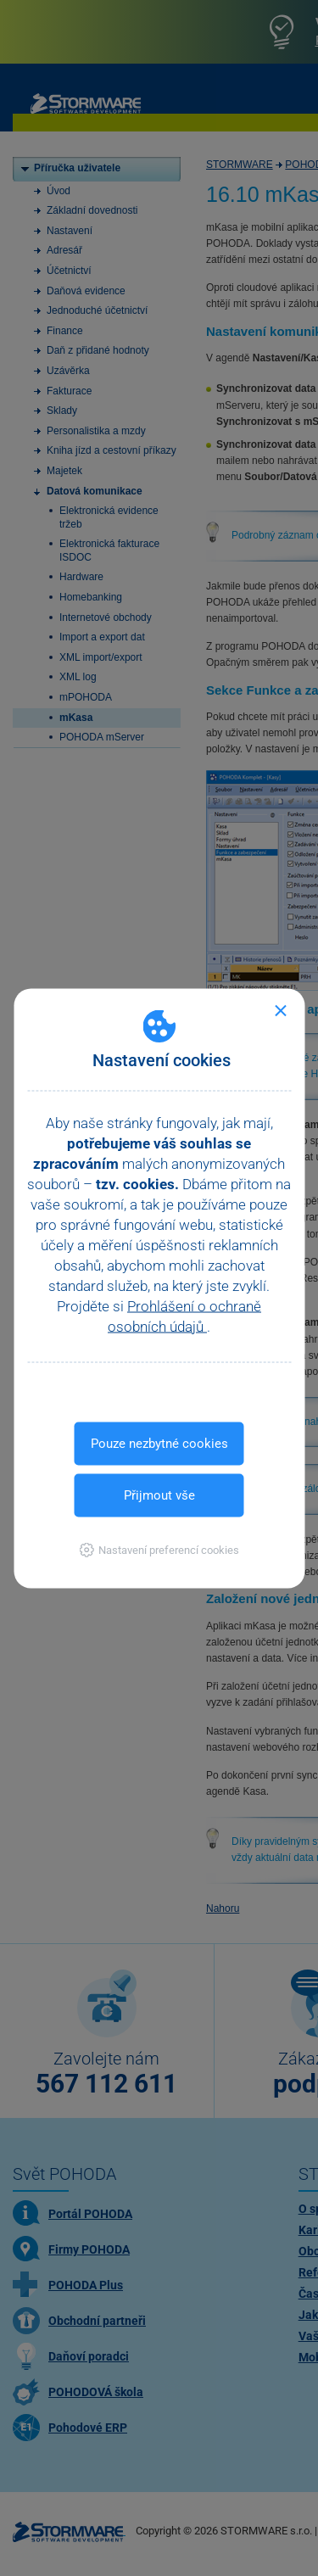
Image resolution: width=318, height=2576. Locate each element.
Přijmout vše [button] (159, 1494)
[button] (159, 1549)
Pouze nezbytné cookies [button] (159, 1442)
